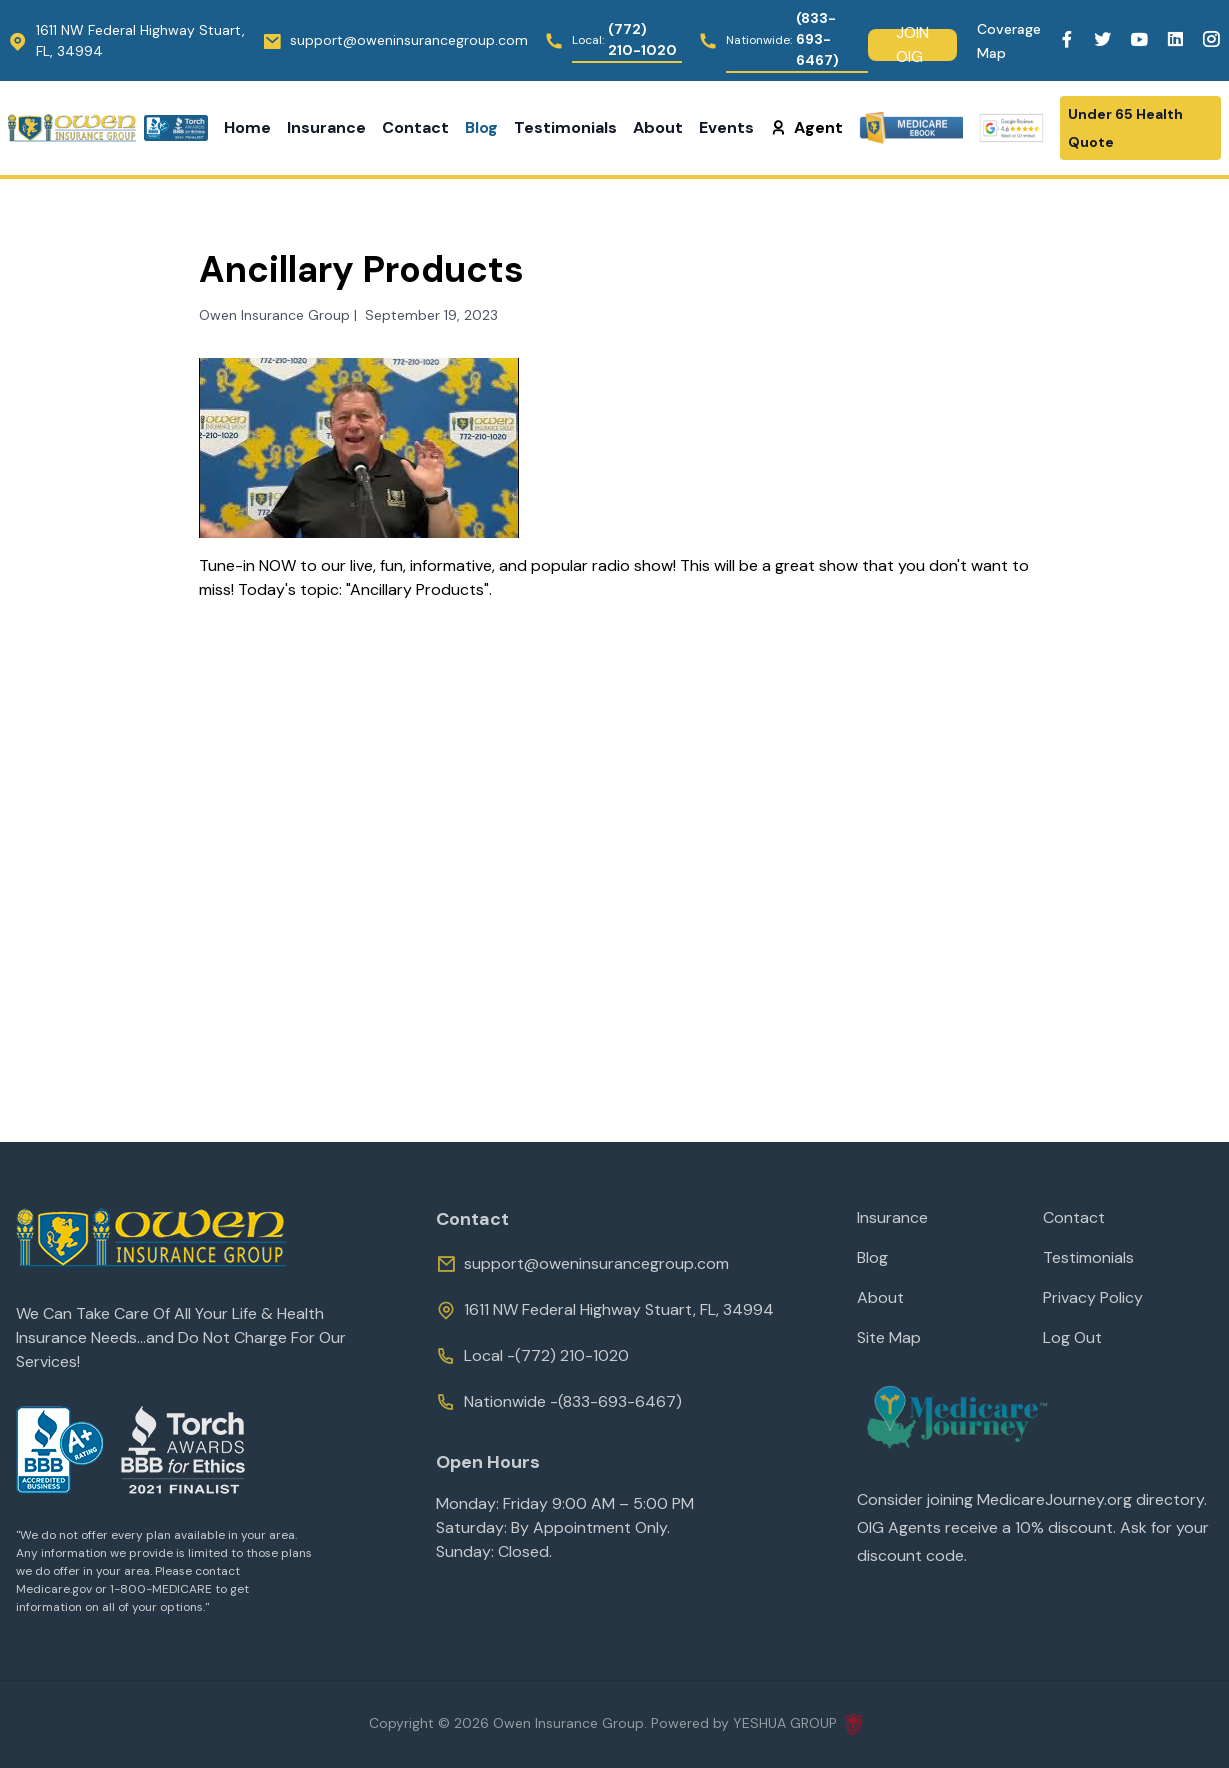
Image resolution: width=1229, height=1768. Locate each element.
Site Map (889, 1337)
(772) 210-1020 (572, 1355)
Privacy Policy (1093, 1297)
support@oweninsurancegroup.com (582, 1264)
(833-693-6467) (620, 1401)
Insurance (326, 127)
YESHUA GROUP (797, 1724)
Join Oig (912, 45)
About (658, 127)
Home (247, 127)
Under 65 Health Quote (1125, 128)
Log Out (1072, 1337)
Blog (481, 127)
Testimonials (565, 127)
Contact (415, 127)
